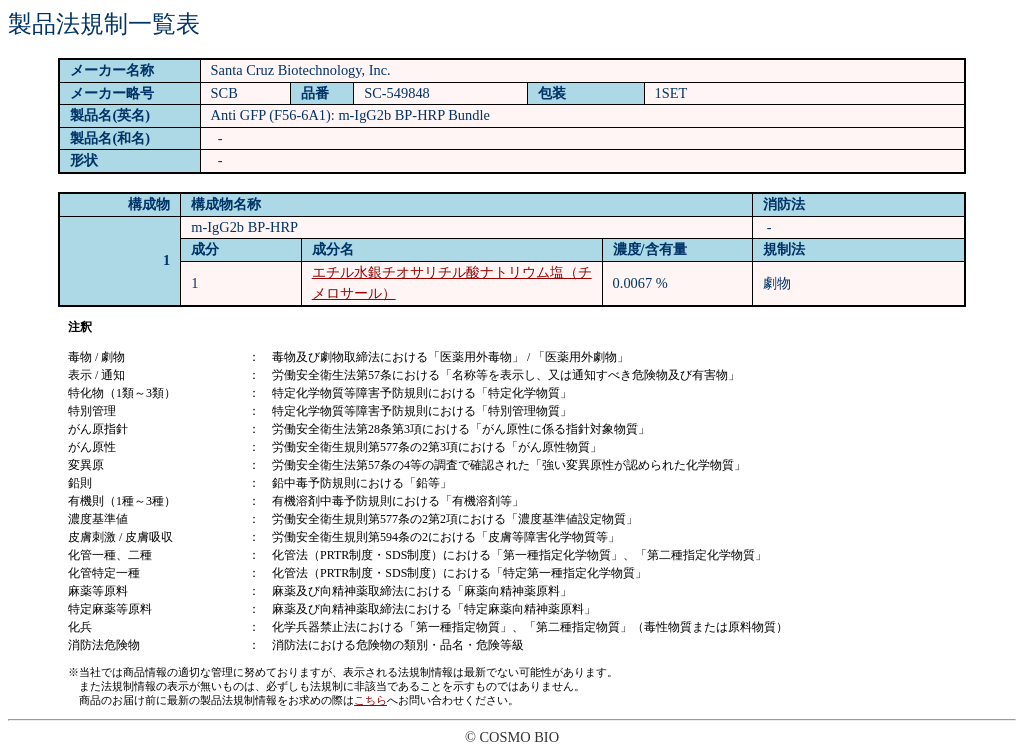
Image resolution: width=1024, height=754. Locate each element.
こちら (370, 700)
